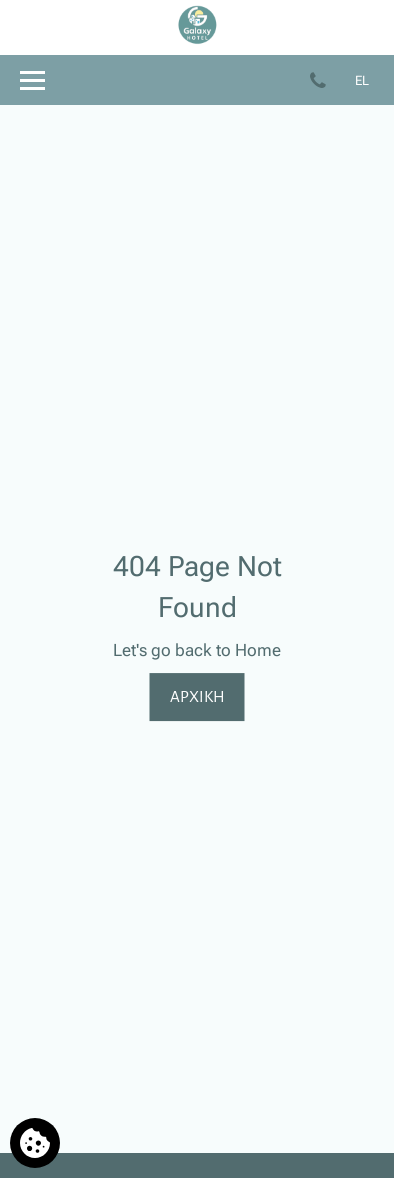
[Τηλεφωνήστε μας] (322, 79)
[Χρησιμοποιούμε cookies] (35, 1143)
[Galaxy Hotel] (197, 40)
